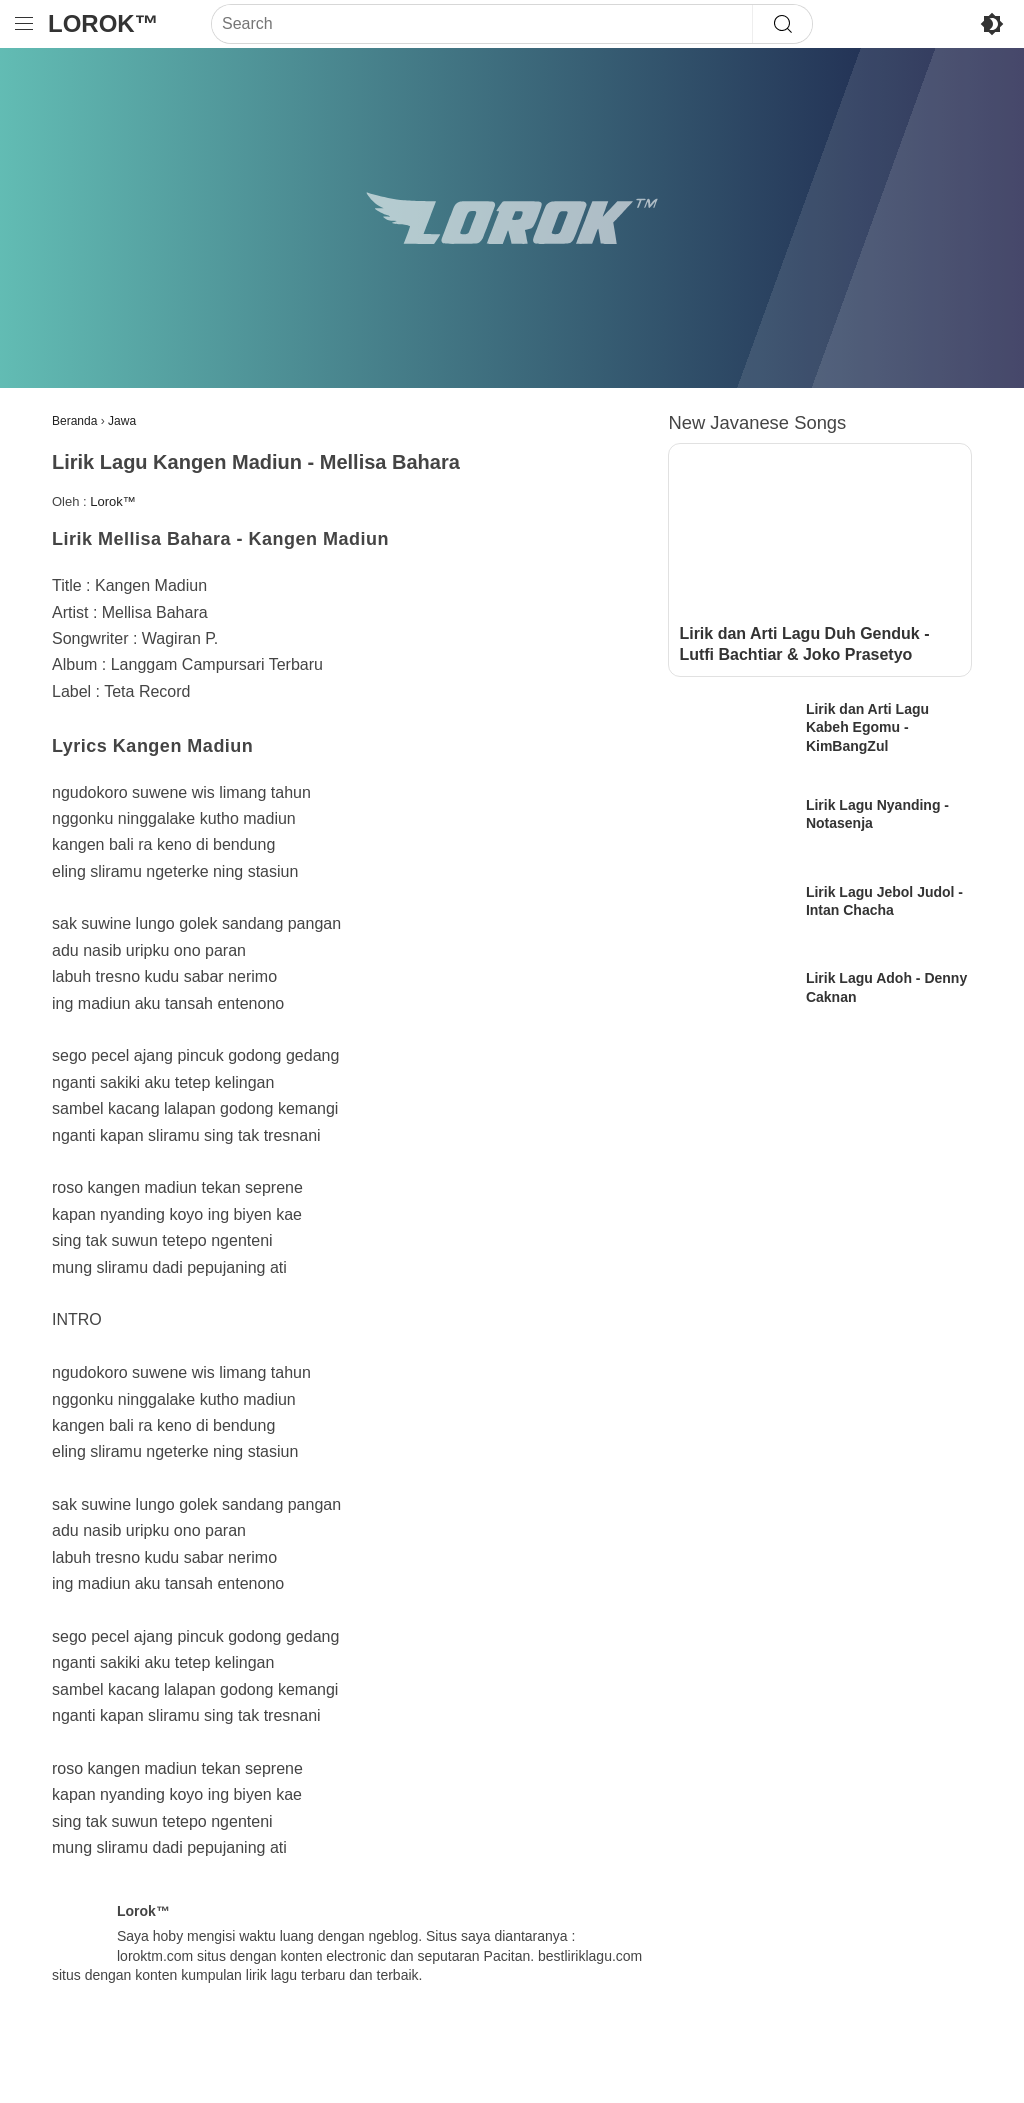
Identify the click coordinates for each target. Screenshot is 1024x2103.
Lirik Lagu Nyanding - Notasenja (877, 814)
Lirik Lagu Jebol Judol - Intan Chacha (884, 901)
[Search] (482, 24)
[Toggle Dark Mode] (992, 24)
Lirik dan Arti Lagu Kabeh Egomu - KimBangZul (867, 727)
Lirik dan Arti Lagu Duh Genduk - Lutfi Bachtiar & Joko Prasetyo (804, 644)
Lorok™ (103, 23)
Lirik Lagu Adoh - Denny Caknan (886, 987)
